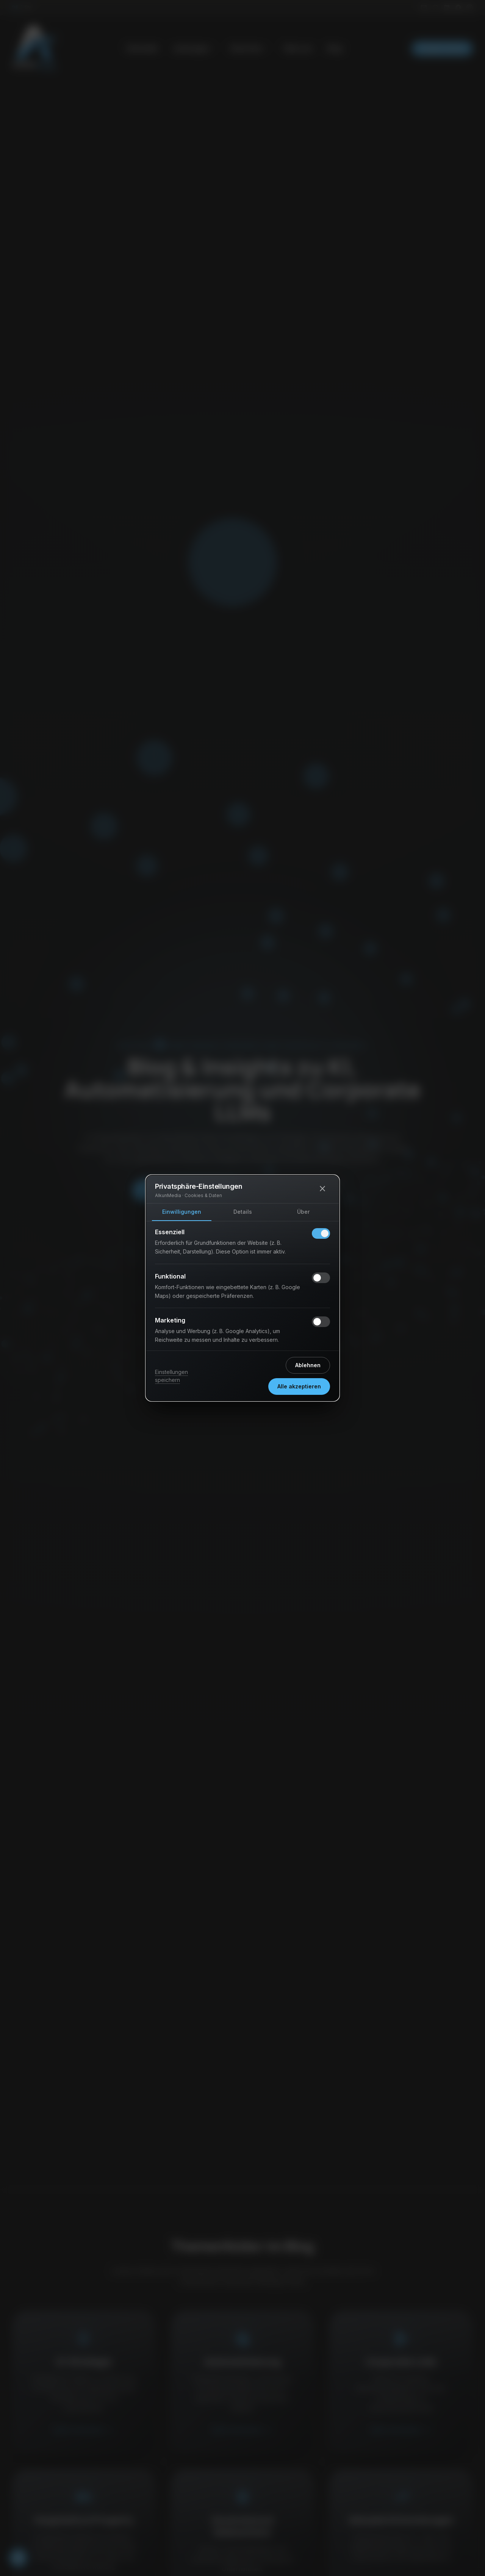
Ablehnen (308, 1365)
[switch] (321, 1233)
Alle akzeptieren (299, 1386)
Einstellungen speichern (171, 1376)
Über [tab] (303, 1211)
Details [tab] (242, 1211)
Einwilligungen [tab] (181, 1211)
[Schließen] (322, 1188)
